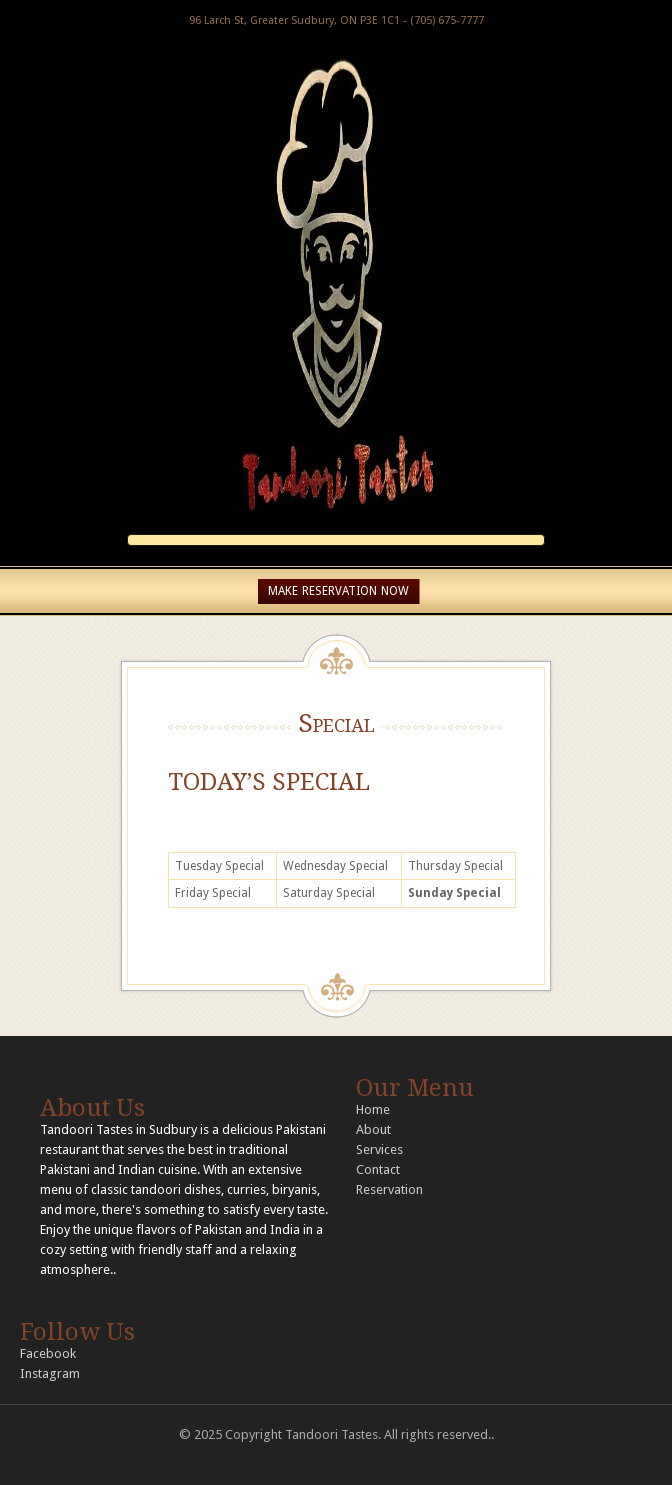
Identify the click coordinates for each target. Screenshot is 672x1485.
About (373, 1129)
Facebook (48, 1353)
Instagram (50, 1373)
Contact (378, 1169)
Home (373, 1109)
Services (379, 1149)
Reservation (389, 1189)
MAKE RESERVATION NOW (338, 591)
